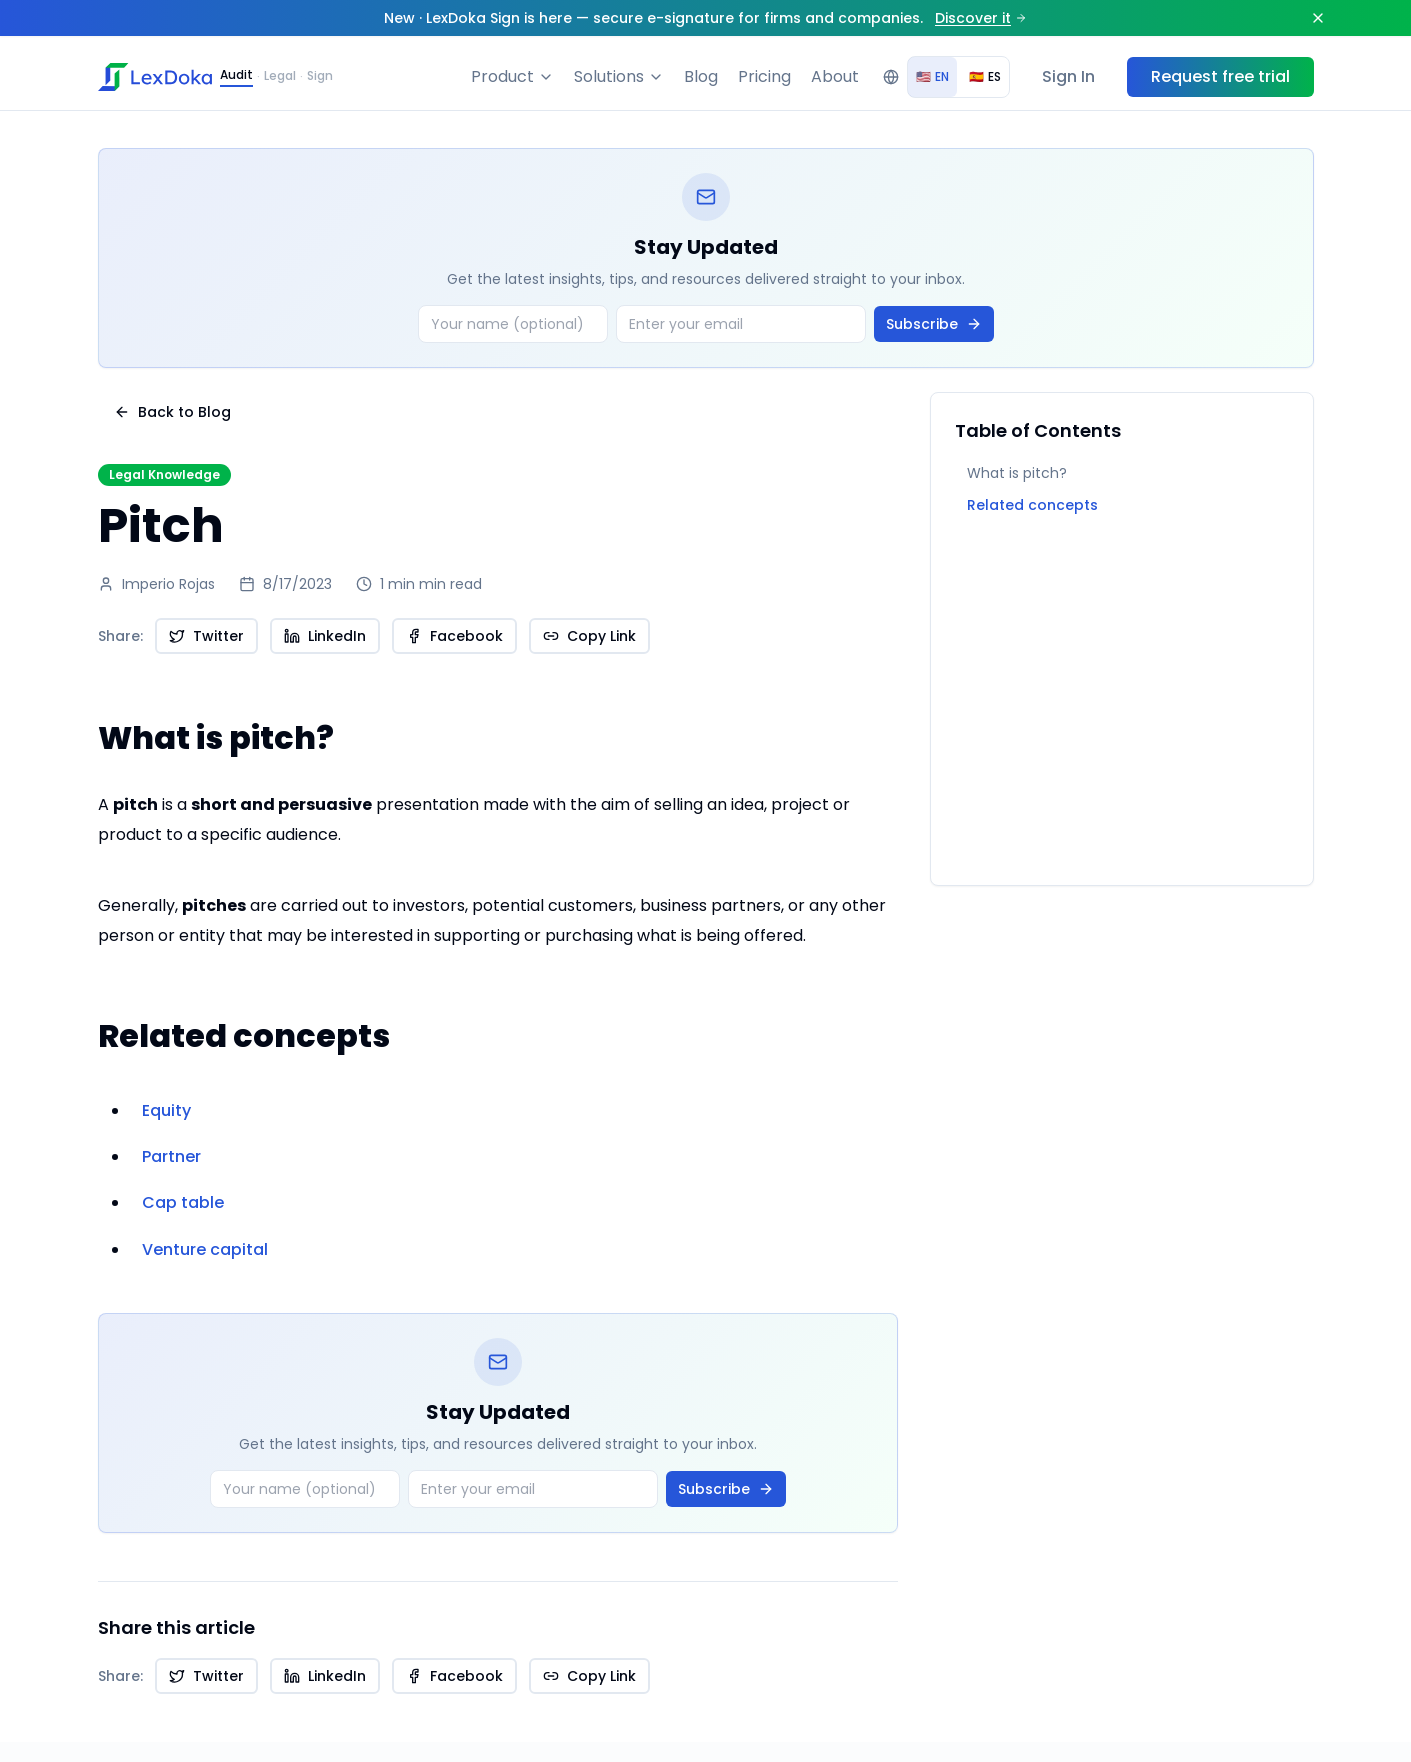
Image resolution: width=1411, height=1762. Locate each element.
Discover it (981, 18)
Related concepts (1032, 505)
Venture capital (205, 1249)
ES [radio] (985, 76)
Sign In (1068, 76)
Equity (166, 1110)
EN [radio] (932, 76)
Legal (280, 76)
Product (512, 76)
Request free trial (1220, 76)
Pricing (764, 76)
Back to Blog (172, 412)
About (835, 76)
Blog (701, 76)
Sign (320, 76)
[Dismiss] (1318, 18)
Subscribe (934, 324)
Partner (171, 1156)
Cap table (183, 1202)
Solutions (619, 76)
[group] (958, 77)
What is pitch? (1017, 473)
